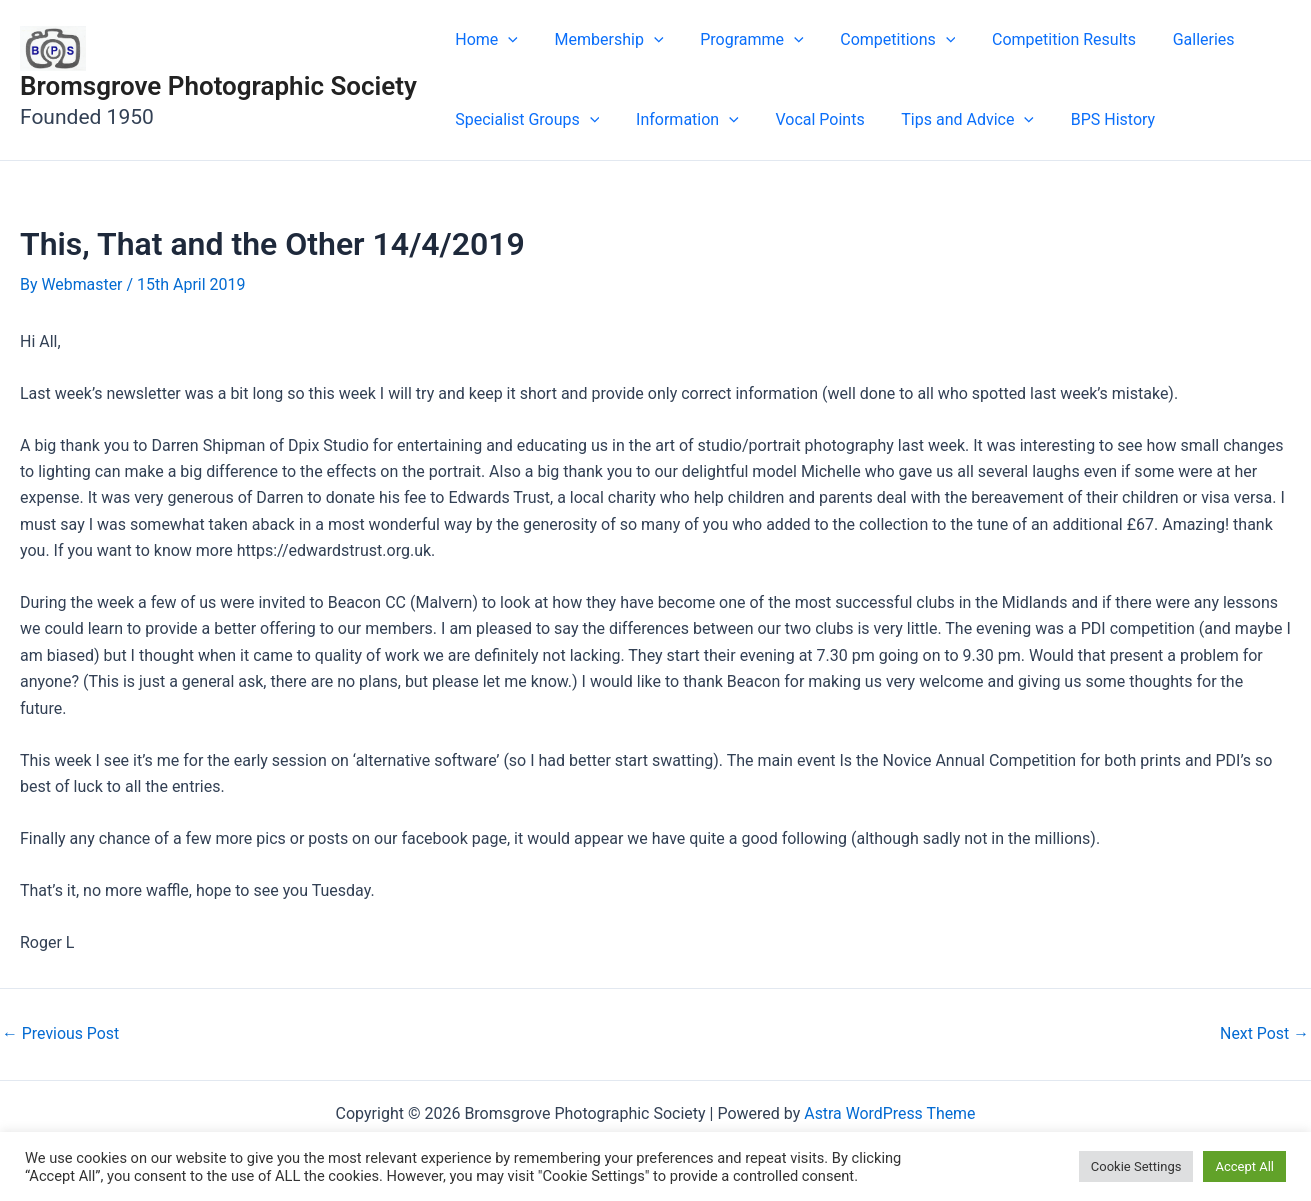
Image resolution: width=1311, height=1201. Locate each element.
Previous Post (61, 1034)
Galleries (1178, 39)
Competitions (881, 40)
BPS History (1092, 119)
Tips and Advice (951, 120)
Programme (740, 40)
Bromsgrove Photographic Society (218, 86)
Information (680, 120)
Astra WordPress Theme (890, 1113)
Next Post (1264, 1034)
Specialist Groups (525, 120)
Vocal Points (808, 119)
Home (484, 40)
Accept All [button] (1244, 1166)
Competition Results (1043, 39)
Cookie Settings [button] (1136, 1166)
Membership (602, 40)
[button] (506, 40)
